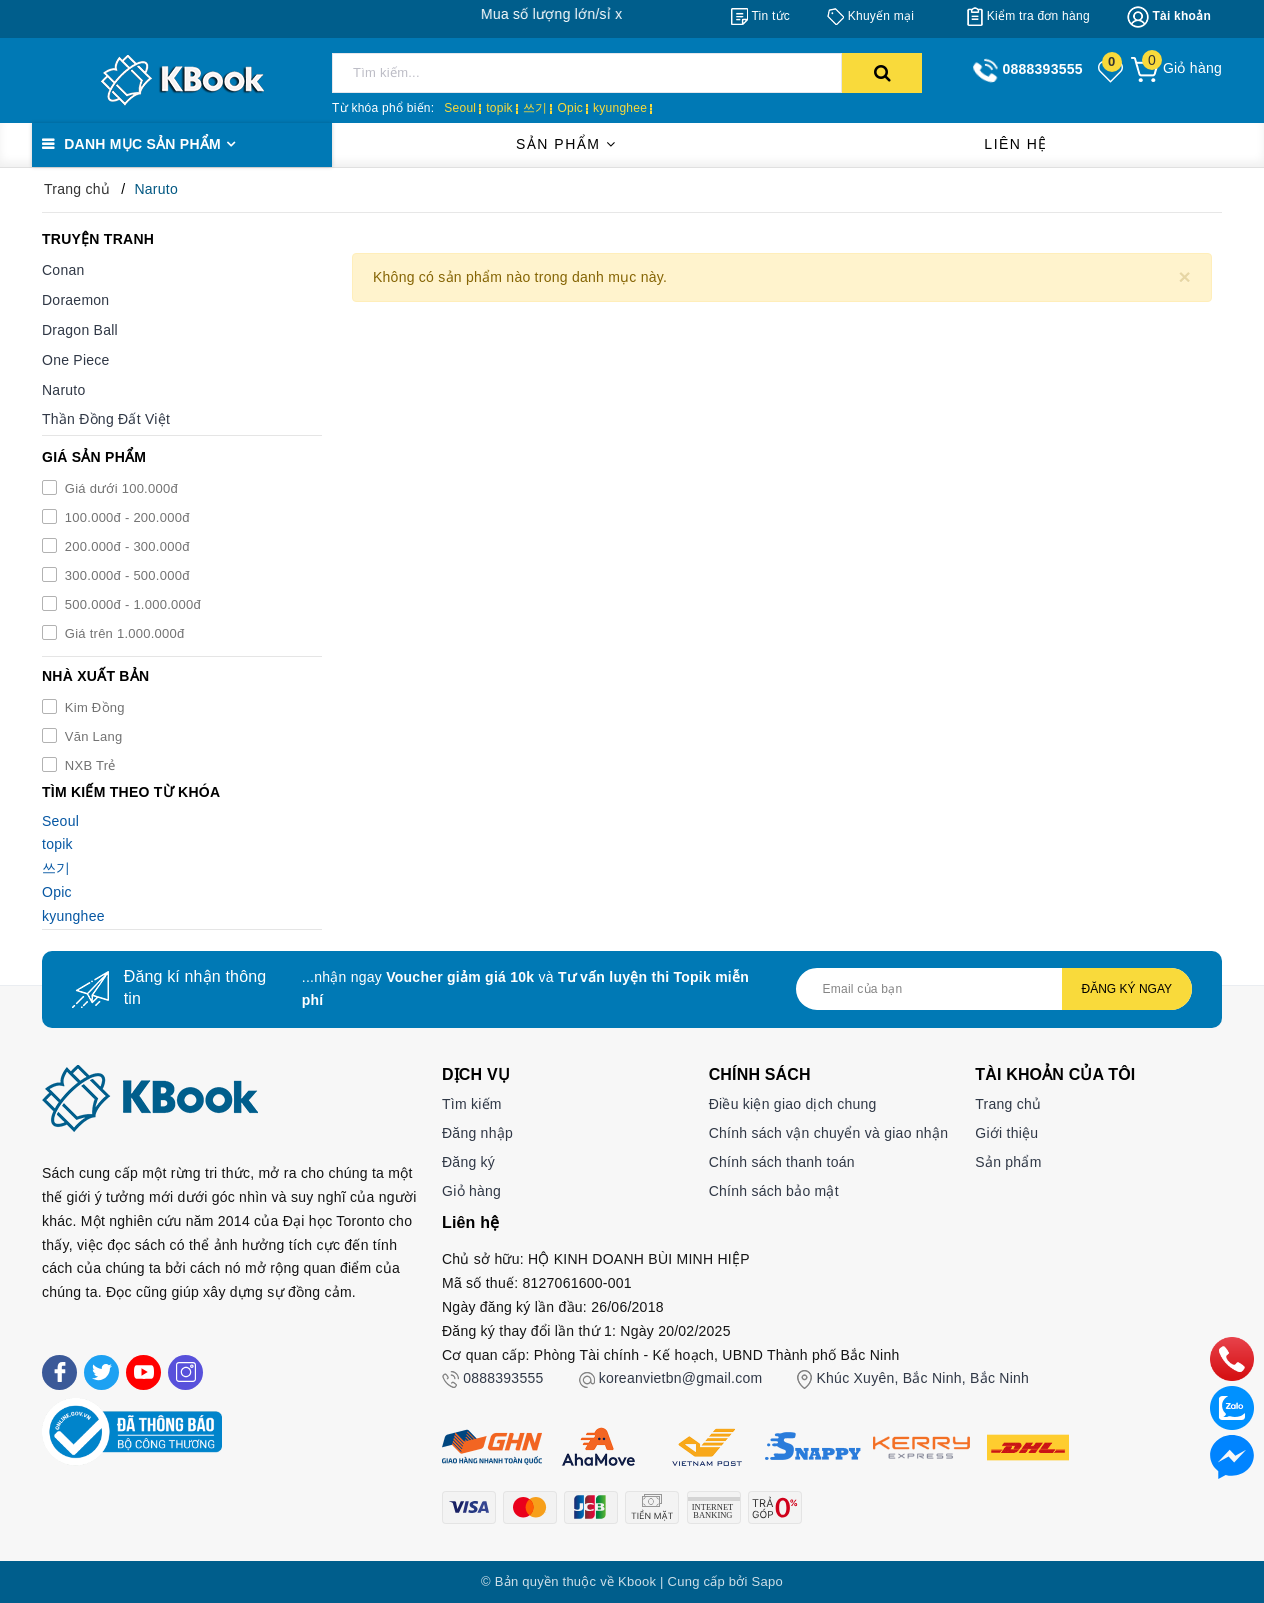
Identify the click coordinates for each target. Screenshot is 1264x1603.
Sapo (767, 1581)
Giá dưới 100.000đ (119, 488)
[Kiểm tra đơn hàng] (1028, 16)
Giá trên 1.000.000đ (123, 633)
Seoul (460, 108)
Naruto (64, 390)
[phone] (1232, 1358)
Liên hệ (1016, 144)
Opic (570, 108)
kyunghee (620, 108)
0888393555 (503, 1378)
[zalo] (1232, 1407)
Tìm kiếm (472, 1104)
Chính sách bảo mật (774, 1191)
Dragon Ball (80, 330)
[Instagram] (185, 1372)
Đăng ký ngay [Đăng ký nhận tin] (1127, 989)
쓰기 (535, 108)
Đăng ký (468, 1162)
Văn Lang (92, 736)
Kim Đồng (93, 707)
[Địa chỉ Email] (994, 989)
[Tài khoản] (1169, 17)
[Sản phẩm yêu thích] (1112, 70)
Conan (63, 270)
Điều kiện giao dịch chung (793, 1104)
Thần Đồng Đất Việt (106, 419)
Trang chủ (1008, 1104)
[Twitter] (101, 1372)
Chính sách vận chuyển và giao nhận (829, 1133)
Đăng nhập (477, 1133)
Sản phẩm (566, 144)
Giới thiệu (1006, 1133)
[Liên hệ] (1232, 1456)
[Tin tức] (760, 16)
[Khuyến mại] (870, 16)
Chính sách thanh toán (782, 1162)
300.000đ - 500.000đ (125, 575)
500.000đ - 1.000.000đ (131, 604)
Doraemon (75, 300)
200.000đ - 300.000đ (125, 546)
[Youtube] (143, 1372)
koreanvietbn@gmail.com (681, 1378)
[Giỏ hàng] (1176, 68)
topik (499, 108)
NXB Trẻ (88, 765)
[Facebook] (59, 1372)
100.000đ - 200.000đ (125, 517)
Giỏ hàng (471, 1191)
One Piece (76, 360)
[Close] (1184, 276)
